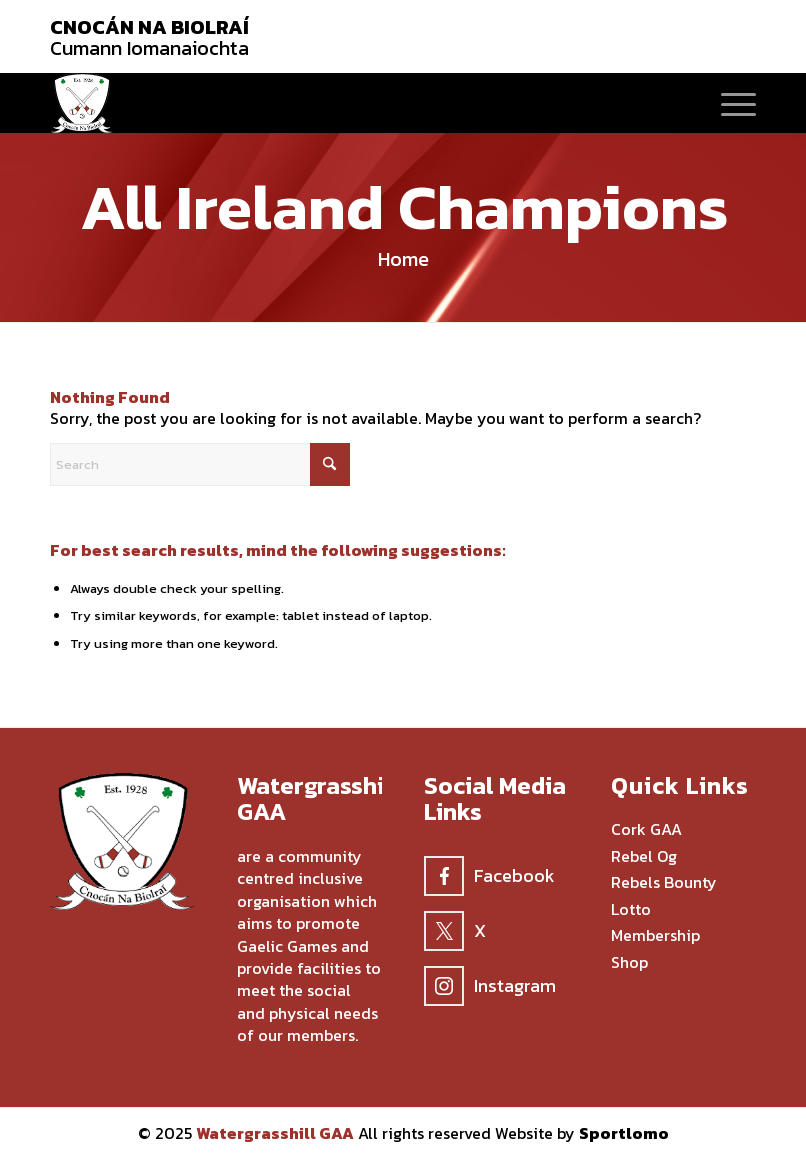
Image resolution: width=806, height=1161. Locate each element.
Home (403, 259)
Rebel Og (644, 857)
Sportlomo (624, 1133)
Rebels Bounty (664, 883)
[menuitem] (728, 103)
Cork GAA (646, 830)
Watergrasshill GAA (275, 1133)
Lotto (631, 910)
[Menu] (728, 103)
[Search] (200, 464)
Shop (629, 963)
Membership (655, 936)
